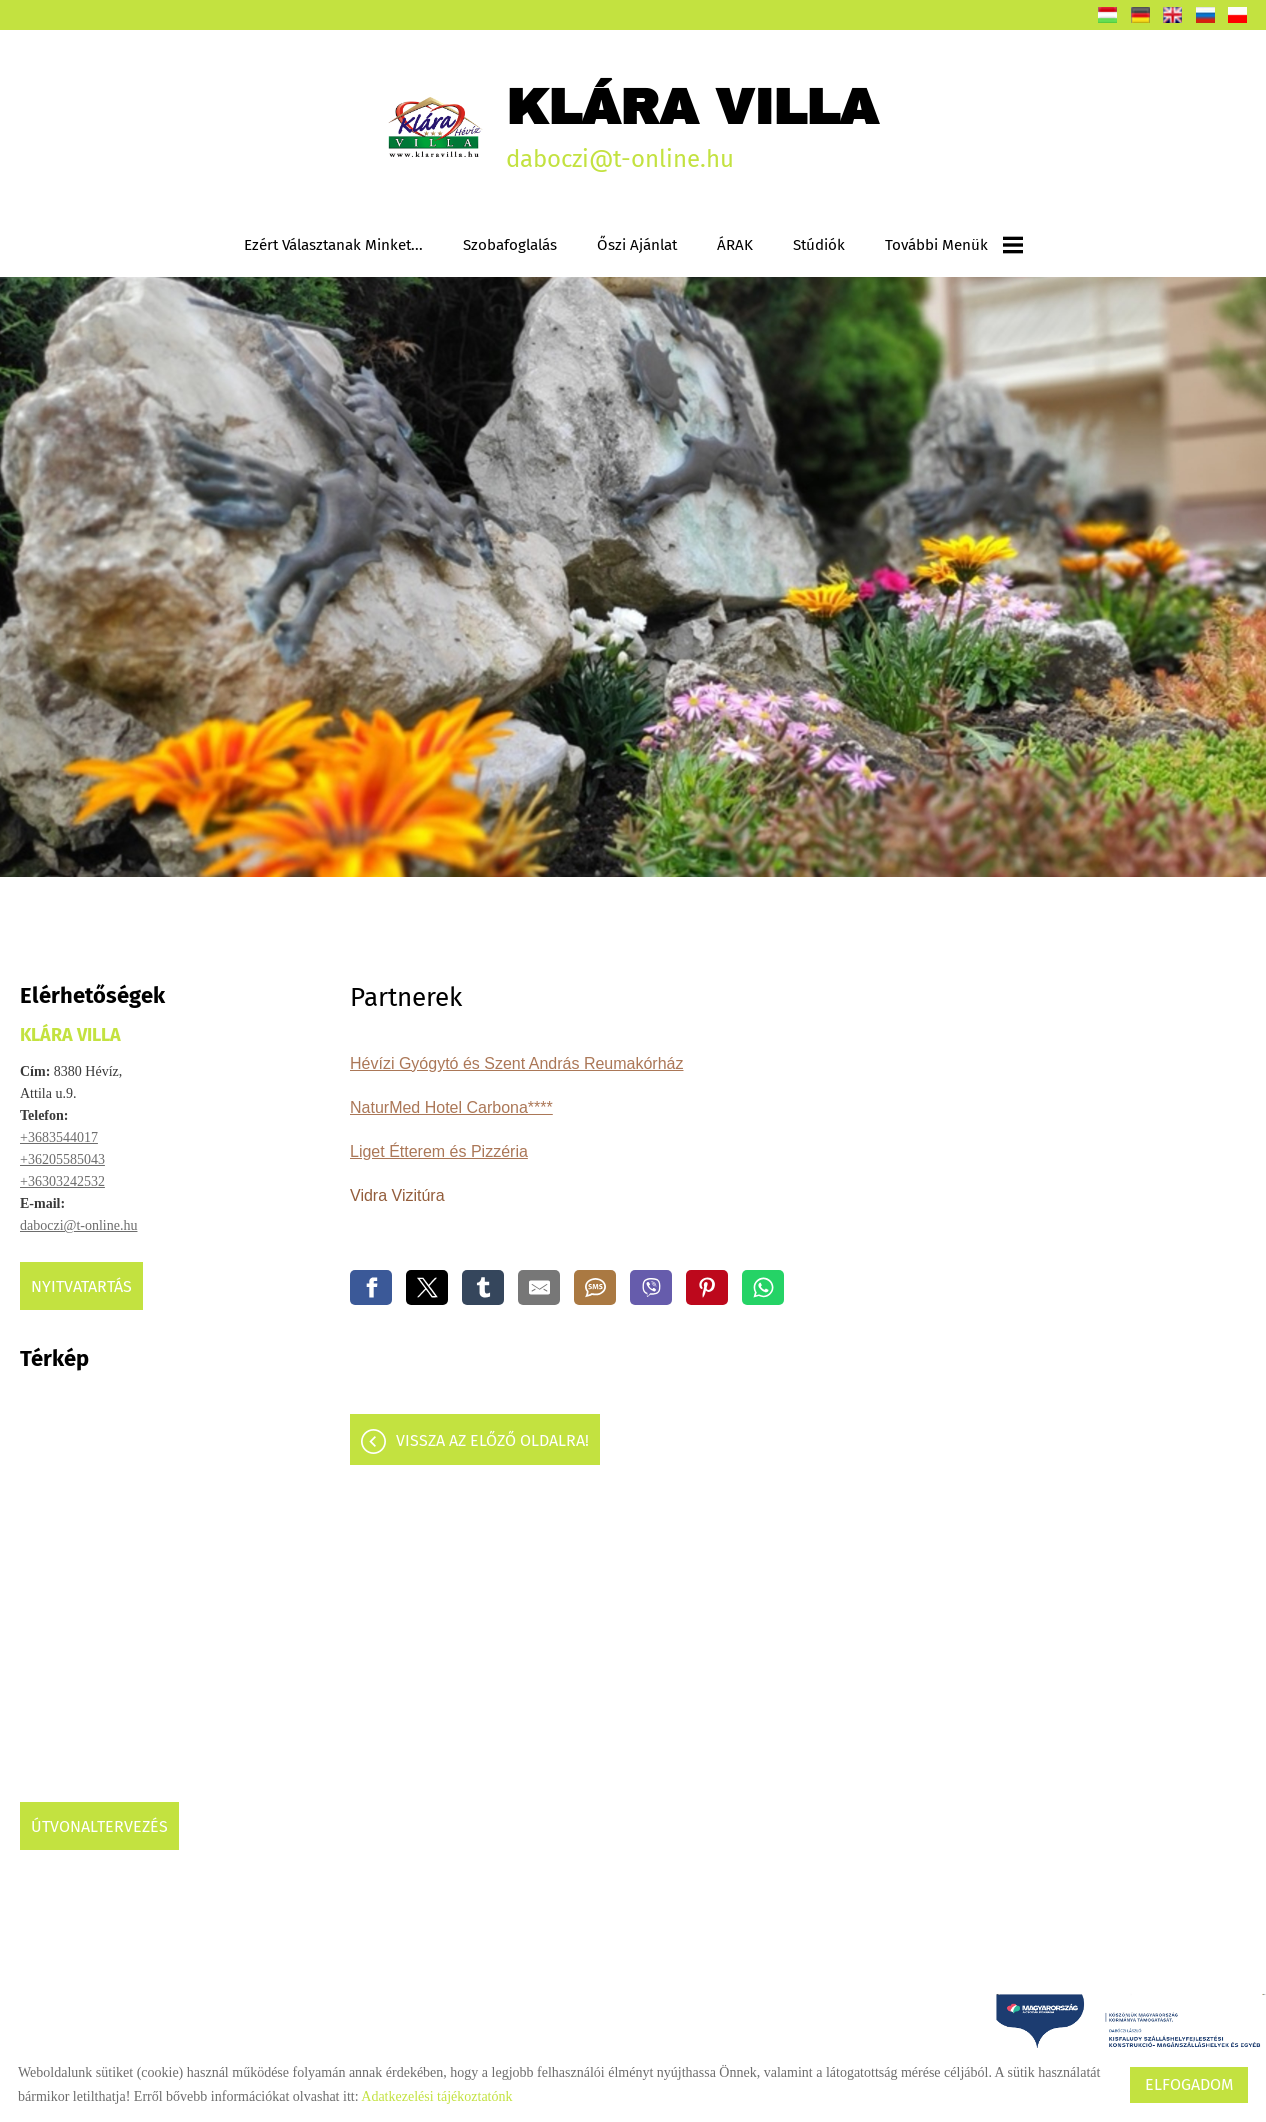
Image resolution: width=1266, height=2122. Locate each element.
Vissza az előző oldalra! (492, 1440)
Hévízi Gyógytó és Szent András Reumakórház (517, 1063)
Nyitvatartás (81, 1286)
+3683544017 (59, 1137)
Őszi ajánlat (637, 245)
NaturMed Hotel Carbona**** (451, 1107)
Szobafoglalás (510, 245)
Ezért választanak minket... (333, 245)
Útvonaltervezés (99, 1826)
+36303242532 (62, 1181)
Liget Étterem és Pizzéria (439, 1151)
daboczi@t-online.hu (78, 1225)
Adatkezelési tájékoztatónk (436, 2096)
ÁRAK (735, 245)
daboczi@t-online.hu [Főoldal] (692, 126)
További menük (954, 245)
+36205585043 (62, 1159)
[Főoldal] (435, 127)
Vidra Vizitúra (399, 1195)
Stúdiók (819, 245)
